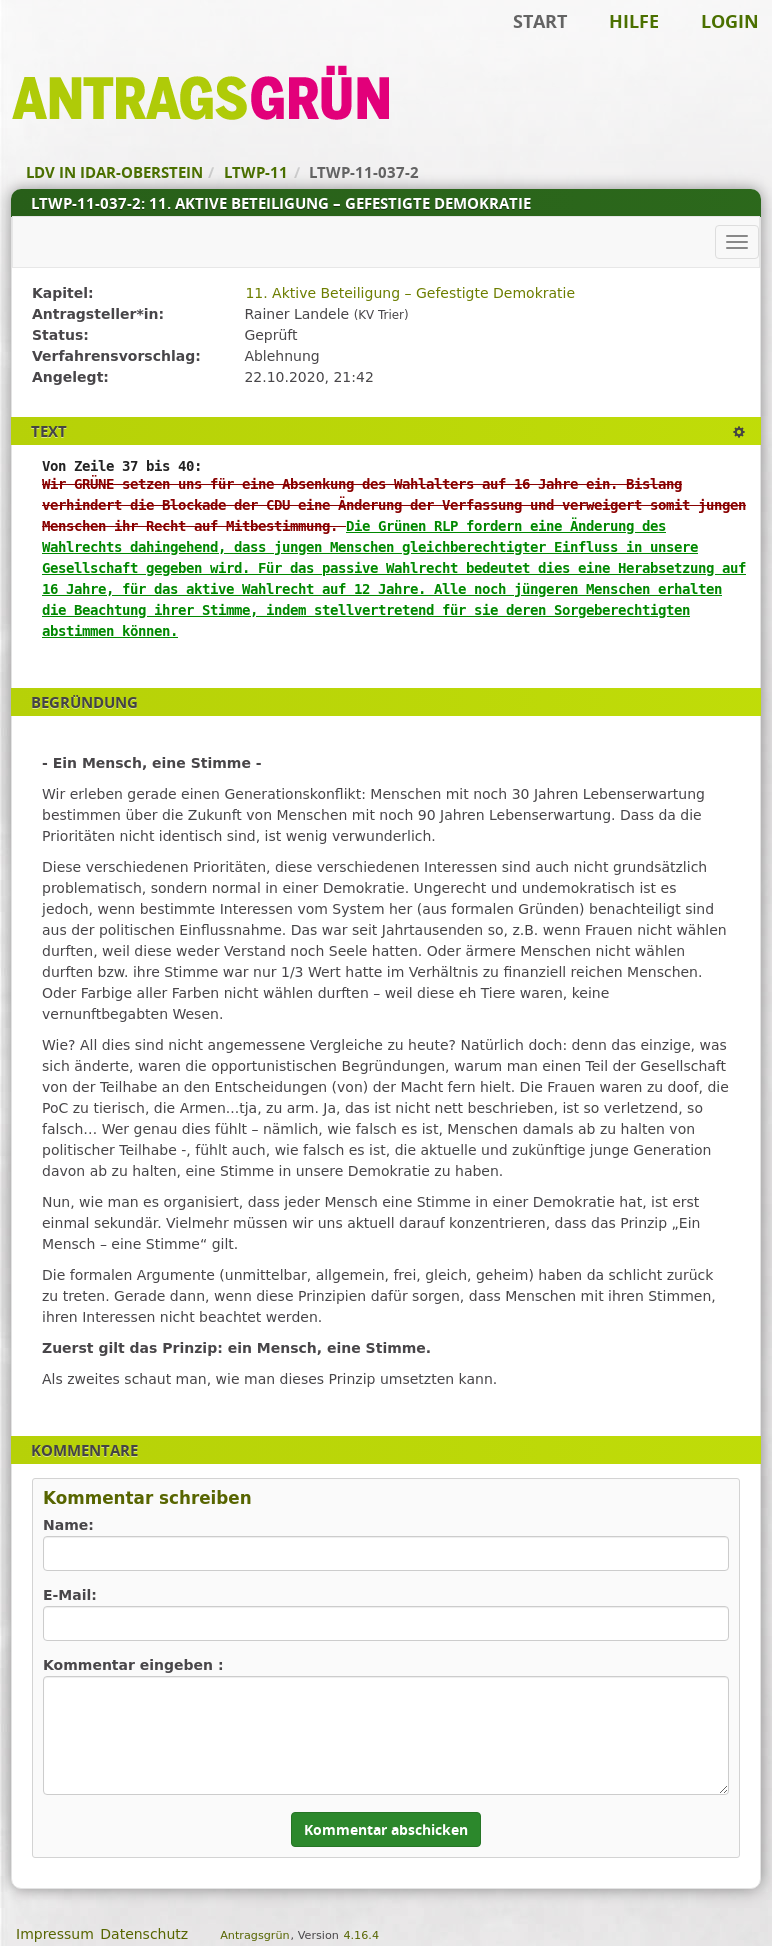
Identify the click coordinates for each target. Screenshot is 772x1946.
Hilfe (634, 21)
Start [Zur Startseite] (540, 21)
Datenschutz (144, 1934)
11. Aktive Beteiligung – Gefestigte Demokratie (410, 293)
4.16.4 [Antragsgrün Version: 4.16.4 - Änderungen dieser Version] (361, 1935)
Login (730, 21)
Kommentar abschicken (386, 1829)
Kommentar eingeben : (133, 1665)
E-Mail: (70, 1595)
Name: (68, 1525)
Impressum (55, 1934)
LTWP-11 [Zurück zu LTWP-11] (256, 172)
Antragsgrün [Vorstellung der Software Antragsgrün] (254, 1935)
